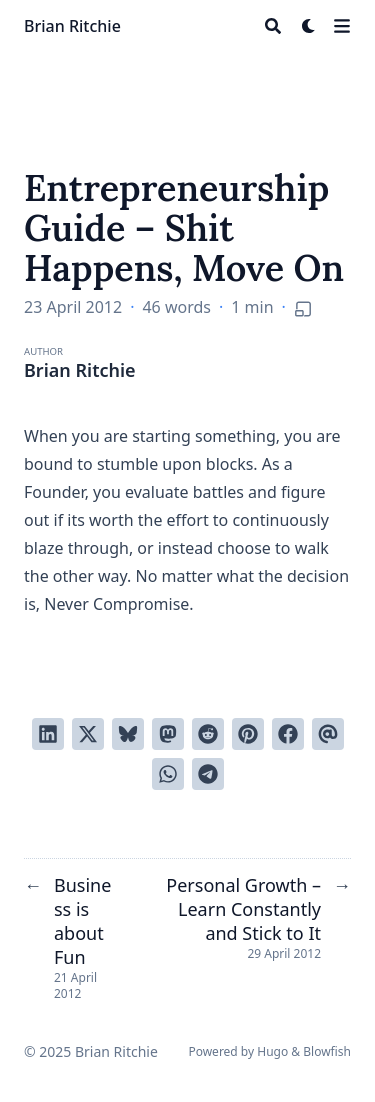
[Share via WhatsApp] (168, 774)
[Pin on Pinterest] (248, 734)
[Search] (273, 26)
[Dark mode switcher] (309, 26)
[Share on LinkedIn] (48, 734)
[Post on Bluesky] (128, 734)
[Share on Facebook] (288, 734)
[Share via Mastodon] (168, 734)
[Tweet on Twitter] (88, 734)
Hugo (272, 1051)
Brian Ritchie (72, 26)
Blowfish (327, 1051)
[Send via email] (328, 734)
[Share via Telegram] (208, 774)
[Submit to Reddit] (208, 734)
